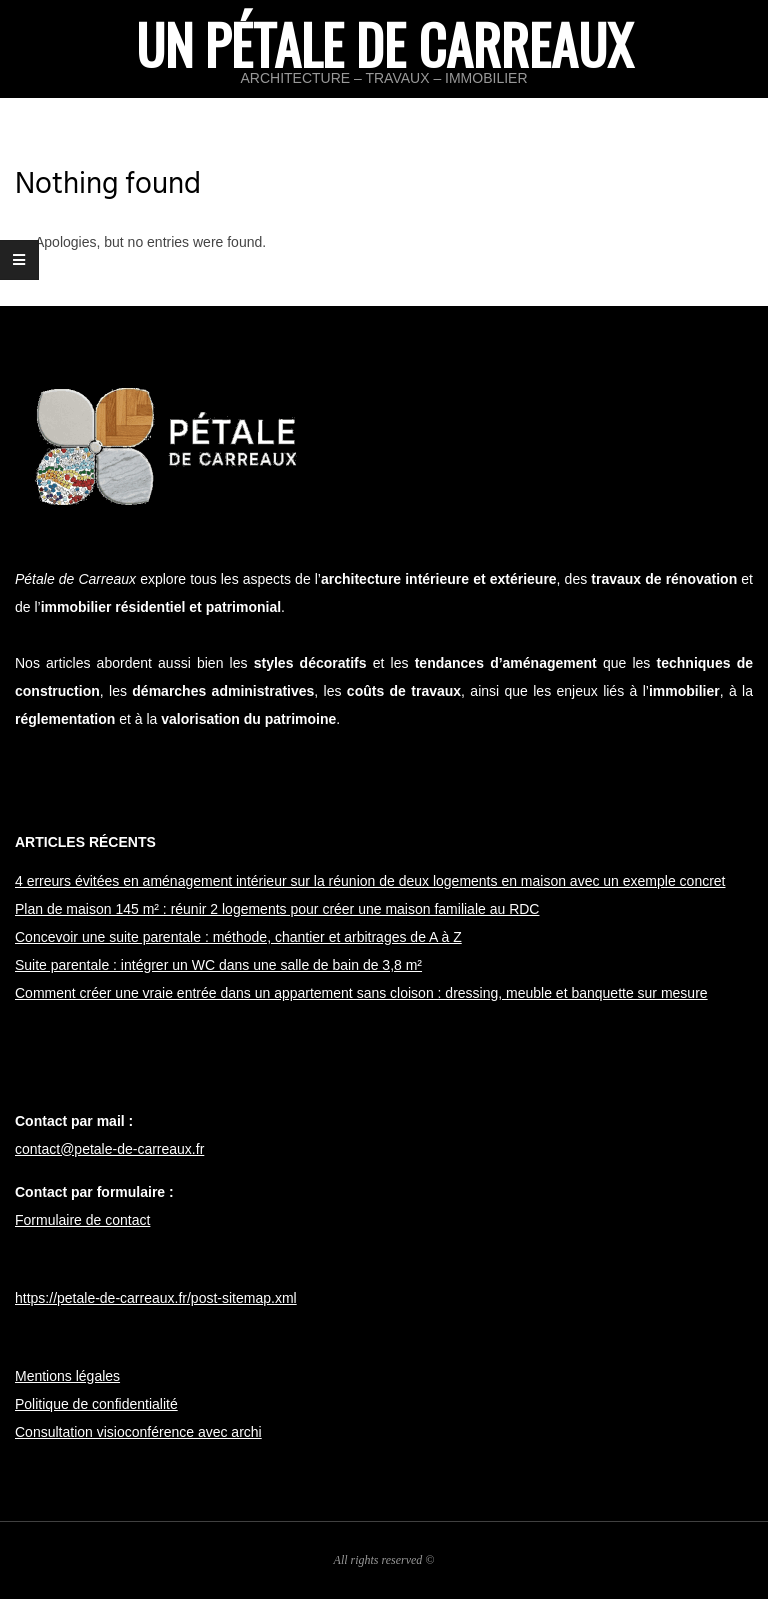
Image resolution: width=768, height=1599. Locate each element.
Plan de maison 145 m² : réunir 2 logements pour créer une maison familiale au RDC (277, 909)
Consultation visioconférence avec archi (138, 1432)
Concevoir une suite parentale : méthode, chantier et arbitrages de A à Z (238, 937)
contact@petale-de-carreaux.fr (109, 1149)
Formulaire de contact (82, 1220)
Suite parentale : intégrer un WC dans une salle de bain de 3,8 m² (218, 965)
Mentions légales (67, 1376)
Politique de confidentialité (96, 1404)
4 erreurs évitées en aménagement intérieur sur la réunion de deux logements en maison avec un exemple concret (370, 881)
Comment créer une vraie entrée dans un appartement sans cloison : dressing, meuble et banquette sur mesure (361, 993)
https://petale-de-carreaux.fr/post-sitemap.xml (156, 1298)
